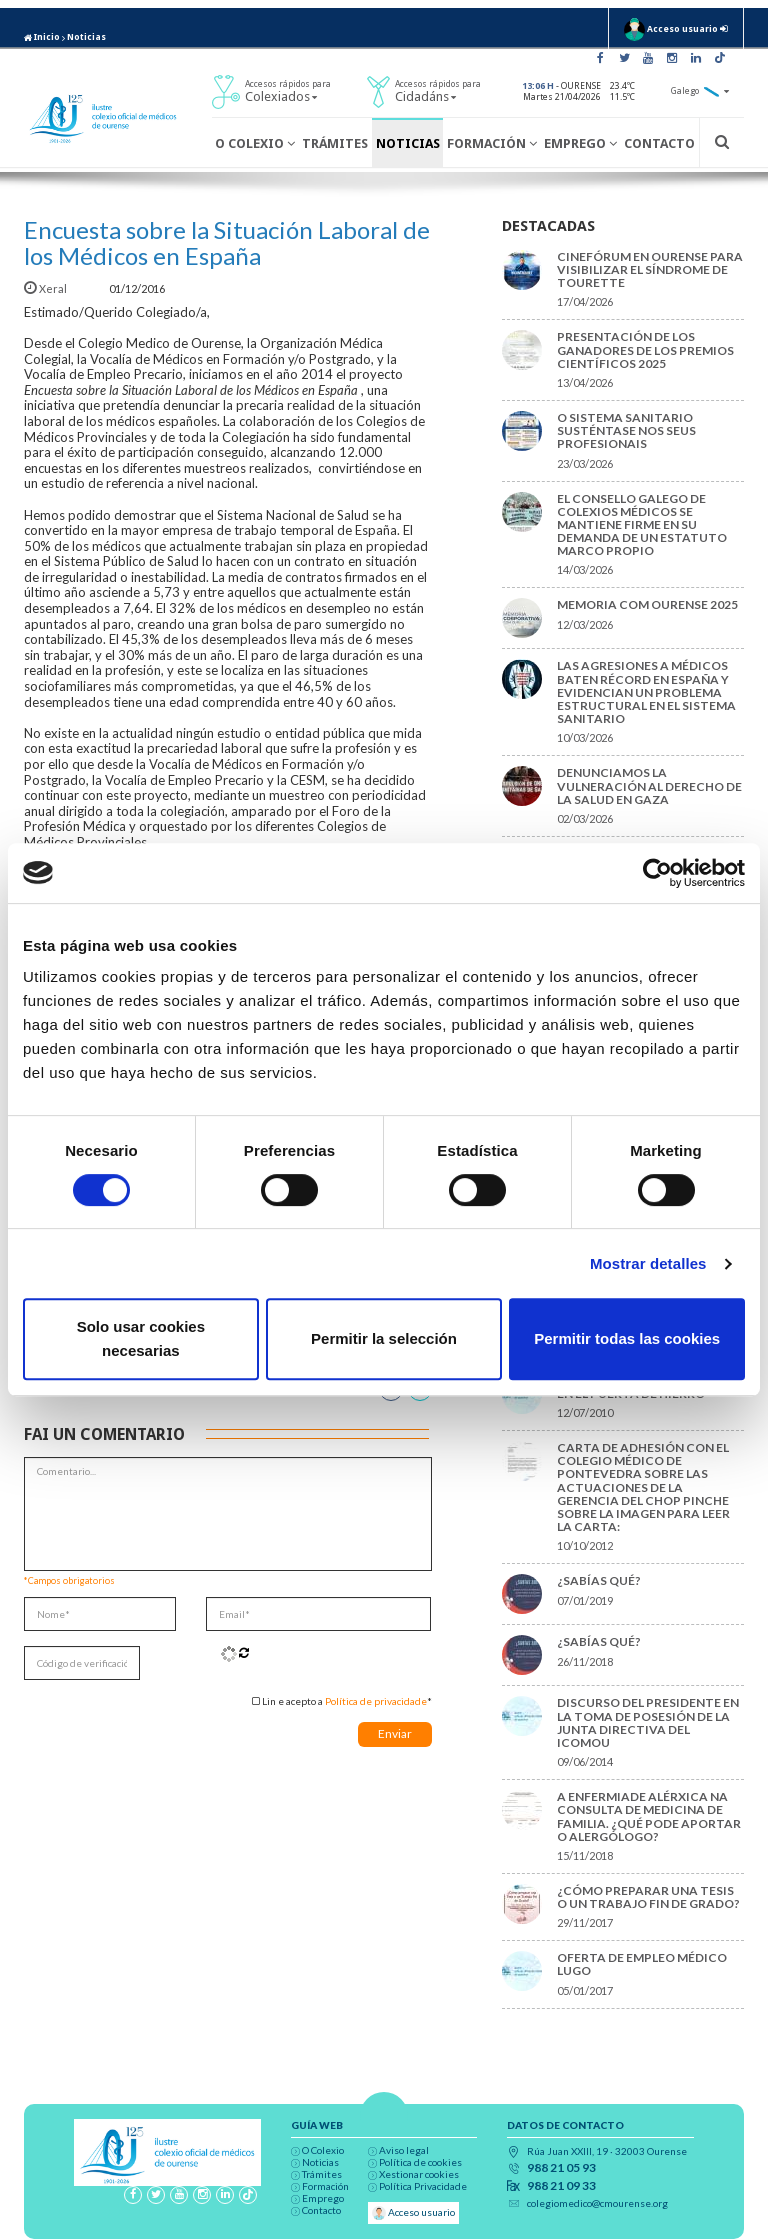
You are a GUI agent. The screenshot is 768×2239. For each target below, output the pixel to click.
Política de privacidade (376, 1701)
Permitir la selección (384, 1338)
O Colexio (255, 143)
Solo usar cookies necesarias (141, 1338)
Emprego (580, 143)
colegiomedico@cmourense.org (597, 2203)
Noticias (86, 37)
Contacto (659, 143)
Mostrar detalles (648, 1263)
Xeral (46, 288)
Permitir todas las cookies (627, 1338)
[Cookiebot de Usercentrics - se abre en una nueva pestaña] (657, 873)
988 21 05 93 (561, 2168)
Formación (492, 143)
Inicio (42, 37)
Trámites (335, 143)
